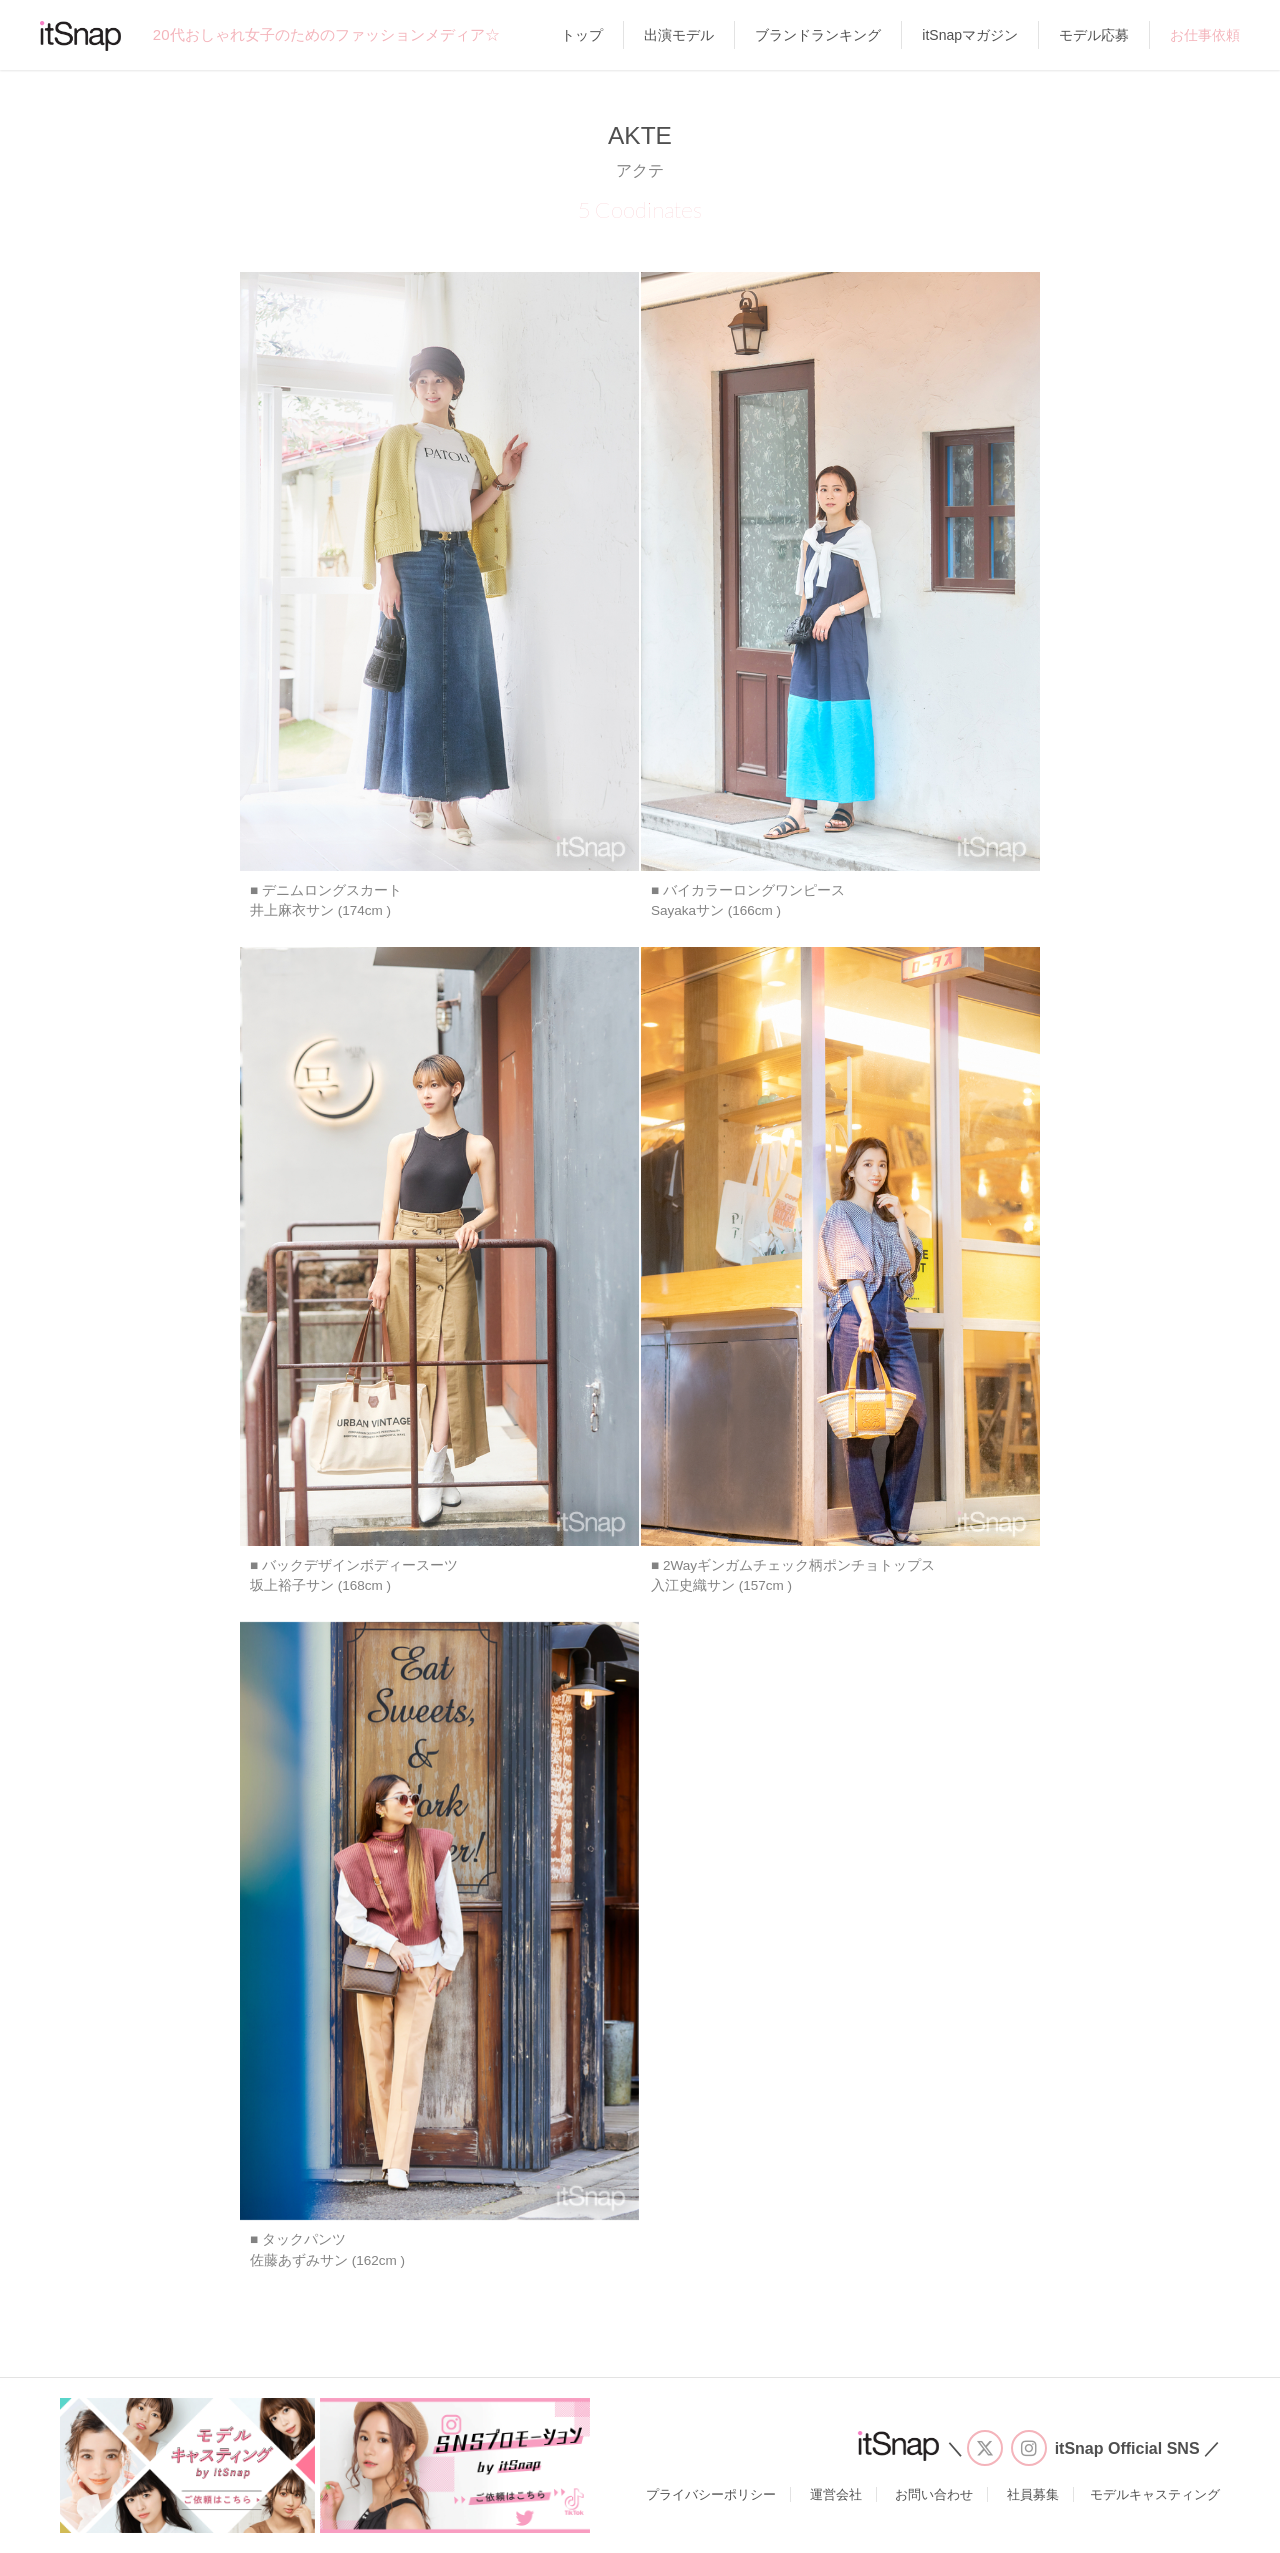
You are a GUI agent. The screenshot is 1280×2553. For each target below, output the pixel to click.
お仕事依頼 (1205, 35)
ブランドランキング (818, 35)
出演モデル (679, 35)
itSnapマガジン (970, 35)
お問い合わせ (934, 2494)
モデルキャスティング (1155, 2494)
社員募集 (1033, 2494)
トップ (582, 35)
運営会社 (836, 2494)
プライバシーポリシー (711, 2494)
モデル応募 (1094, 35)
